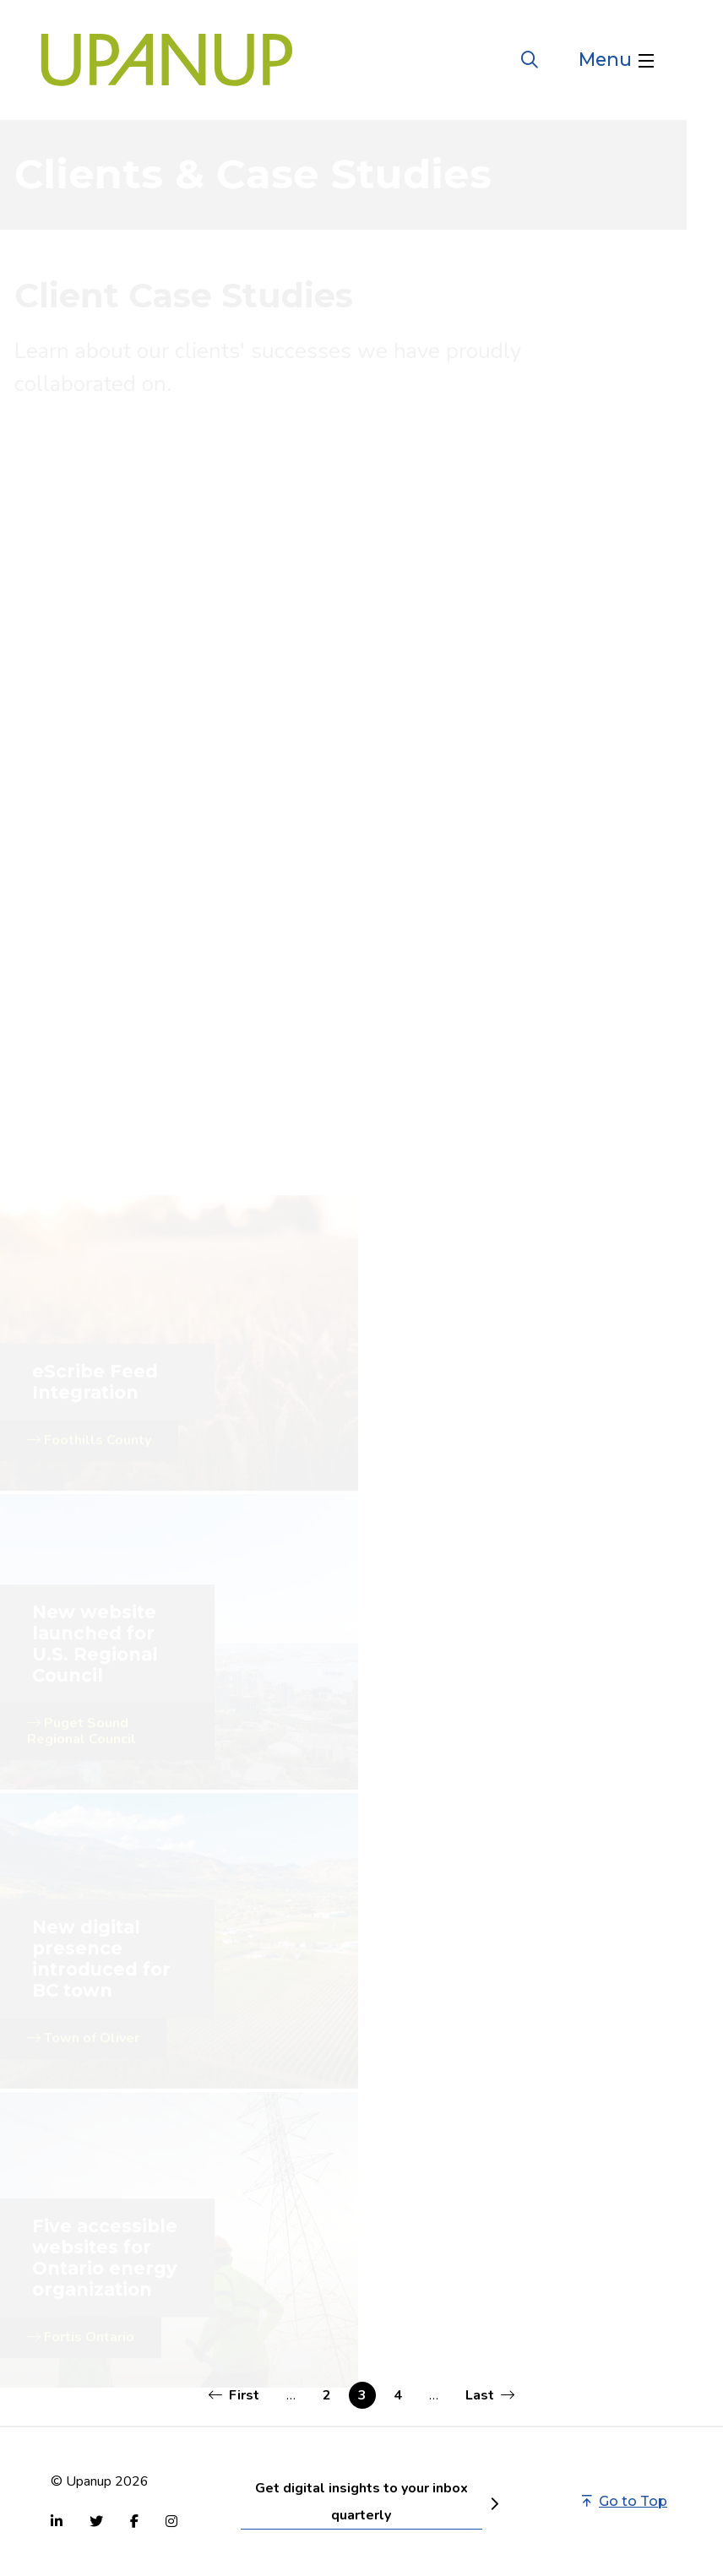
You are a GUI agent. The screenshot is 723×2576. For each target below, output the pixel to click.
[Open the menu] (616, 60)
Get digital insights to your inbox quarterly (361, 2501)
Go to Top (624, 2501)
